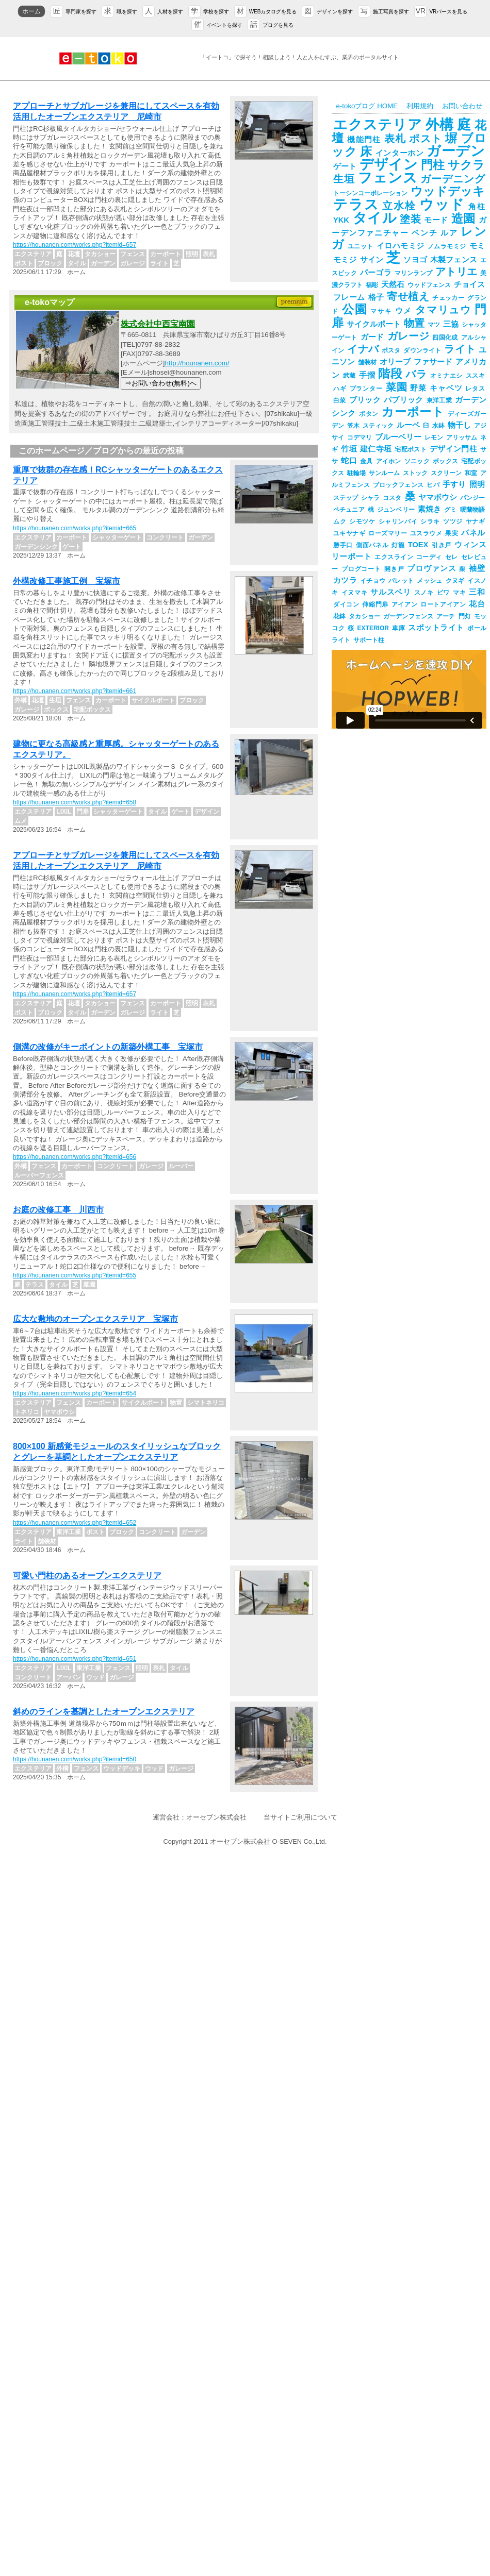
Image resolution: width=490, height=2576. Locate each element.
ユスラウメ (426, 533)
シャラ (370, 497)
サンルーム (384, 473)
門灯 (465, 616)
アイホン (388, 461)
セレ (451, 557)
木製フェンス (453, 260)
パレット (401, 580)
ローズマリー (387, 533)
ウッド (442, 204)
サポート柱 (368, 640)
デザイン (388, 164)
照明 (477, 484)
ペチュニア (349, 509)
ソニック (417, 461)
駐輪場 (356, 473)
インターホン (399, 153)
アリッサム (461, 437)
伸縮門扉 (375, 604)
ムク (339, 521)
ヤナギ (475, 521)
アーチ (445, 616)
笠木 (353, 425)
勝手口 (343, 545)
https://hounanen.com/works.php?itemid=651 (74, 1658)
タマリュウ (443, 309)
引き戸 (441, 545)
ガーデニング (452, 178)
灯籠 (397, 545)
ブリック (365, 400)
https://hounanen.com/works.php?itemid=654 (74, 1393)
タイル (374, 218)
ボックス (445, 461)
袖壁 (477, 568)
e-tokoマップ (49, 302)
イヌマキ (354, 592)
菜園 (396, 387)
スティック (378, 425)
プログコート (361, 569)
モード (436, 220)
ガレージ (408, 336)
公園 (355, 309)
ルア (449, 233)
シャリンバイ (398, 521)
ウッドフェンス (429, 285)
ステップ (345, 497)
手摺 (367, 375)
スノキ (424, 592)
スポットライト (436, 628)
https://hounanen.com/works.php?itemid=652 (74, 1522)
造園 (463, 218)
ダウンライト (422, 350)
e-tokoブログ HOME (367, 106)
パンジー (472, 497)
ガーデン (456, 151)
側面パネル (372, 545)
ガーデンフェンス (408, 616)
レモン (433, 437)
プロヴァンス (431, 568)
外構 (440, 124)
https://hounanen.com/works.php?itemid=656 (74, 1156)
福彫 (372, 285)
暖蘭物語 (472, 509)
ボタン (369, 413)
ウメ (404, 311)
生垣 (344, 178)
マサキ (380, 311)
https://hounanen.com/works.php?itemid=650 (74, 1759)
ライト (460, 349)
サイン (372, 260)
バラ (416, 374)
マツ (434, 324)
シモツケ (362, 521)
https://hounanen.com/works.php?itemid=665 (74, 528)
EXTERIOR (373, 628)
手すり (454, 484)
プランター (366, 388)
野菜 (418, 388)
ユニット (360, 246)
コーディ (429, 557)
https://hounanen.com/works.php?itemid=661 (74, 691)
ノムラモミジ (447, 246)
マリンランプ (413, 273)
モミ (477, 246)
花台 (477, 604)
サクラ (466, 165)
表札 (395, 138)
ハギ (340, 388)
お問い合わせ (462, 106)
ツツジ (453, 521)
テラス (356, 204)
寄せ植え (408, 296)
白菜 (339, 400)
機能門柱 (364, 140)
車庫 (398, 628)
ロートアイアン (443, 604)
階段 (390, 373)
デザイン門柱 (453, 449)
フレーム (349, 297)
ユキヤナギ (349, 533)
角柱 (476, 207)
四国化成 (445, 337)
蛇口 (349, 461)
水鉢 (438, 425)
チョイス (469, 284)
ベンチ (424, 233)
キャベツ (446, 388)
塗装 (410, 219)
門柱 (433, 165)
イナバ (363, 349)
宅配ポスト (411, 449)
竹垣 (349, 449)
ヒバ (433, 485)
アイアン (404, 604)
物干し (459, 425)
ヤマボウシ (437, 497)
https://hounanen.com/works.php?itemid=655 (74, 1275)
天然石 (392, 284)
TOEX (418, 545)
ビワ (443, 592)
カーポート (413, 411)
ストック (415, 473)
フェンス (388, 178)
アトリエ (456, 271)
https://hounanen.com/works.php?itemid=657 (74, 244)
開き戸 (394, 569)
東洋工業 (439, 400)
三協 (451, 324)
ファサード (433, 362)
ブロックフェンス (398, 485)
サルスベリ (390, 592)
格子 (376, 297)
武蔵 (349, 375)
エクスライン (393, 557)
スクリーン (446, 473)
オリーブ (395, 362)
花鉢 (339, 616)
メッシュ (429, 580)
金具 (366, 461)
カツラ (345, 580)
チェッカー (448, 297)
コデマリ (359, 437)
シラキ (430, 521)
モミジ (345, 260)
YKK (341, 220)
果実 (451, 533)
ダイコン (346, 604)
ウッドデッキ (448, 191)
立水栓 (399, 205)
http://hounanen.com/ (197, 363)
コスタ (392, 497)
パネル (473, 533)
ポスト (425, 138)
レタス (475, 388)
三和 (477, 592)
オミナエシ (446, 375)
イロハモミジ (400, 246)
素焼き (429, 509)
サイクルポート (374, 324)
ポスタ (391, 350)
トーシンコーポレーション (370, 193)
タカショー (364, 616)
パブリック (403, 400)
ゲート (344, 166)
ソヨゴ (415, 260)
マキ (459, 592)
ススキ (475, 375)
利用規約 (419, 106)
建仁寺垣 (375, 449)
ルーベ (408, 425)
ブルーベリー (398, 437)
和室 (471, 473)
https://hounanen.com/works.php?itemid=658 (74, 802)
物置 (414, 323)
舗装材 (367, 362)
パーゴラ (375, 272)
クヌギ (455, 580)
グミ (450, 509)
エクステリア (377, 124)
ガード (372, 337)
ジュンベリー (396, 509)
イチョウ (372, 580)
